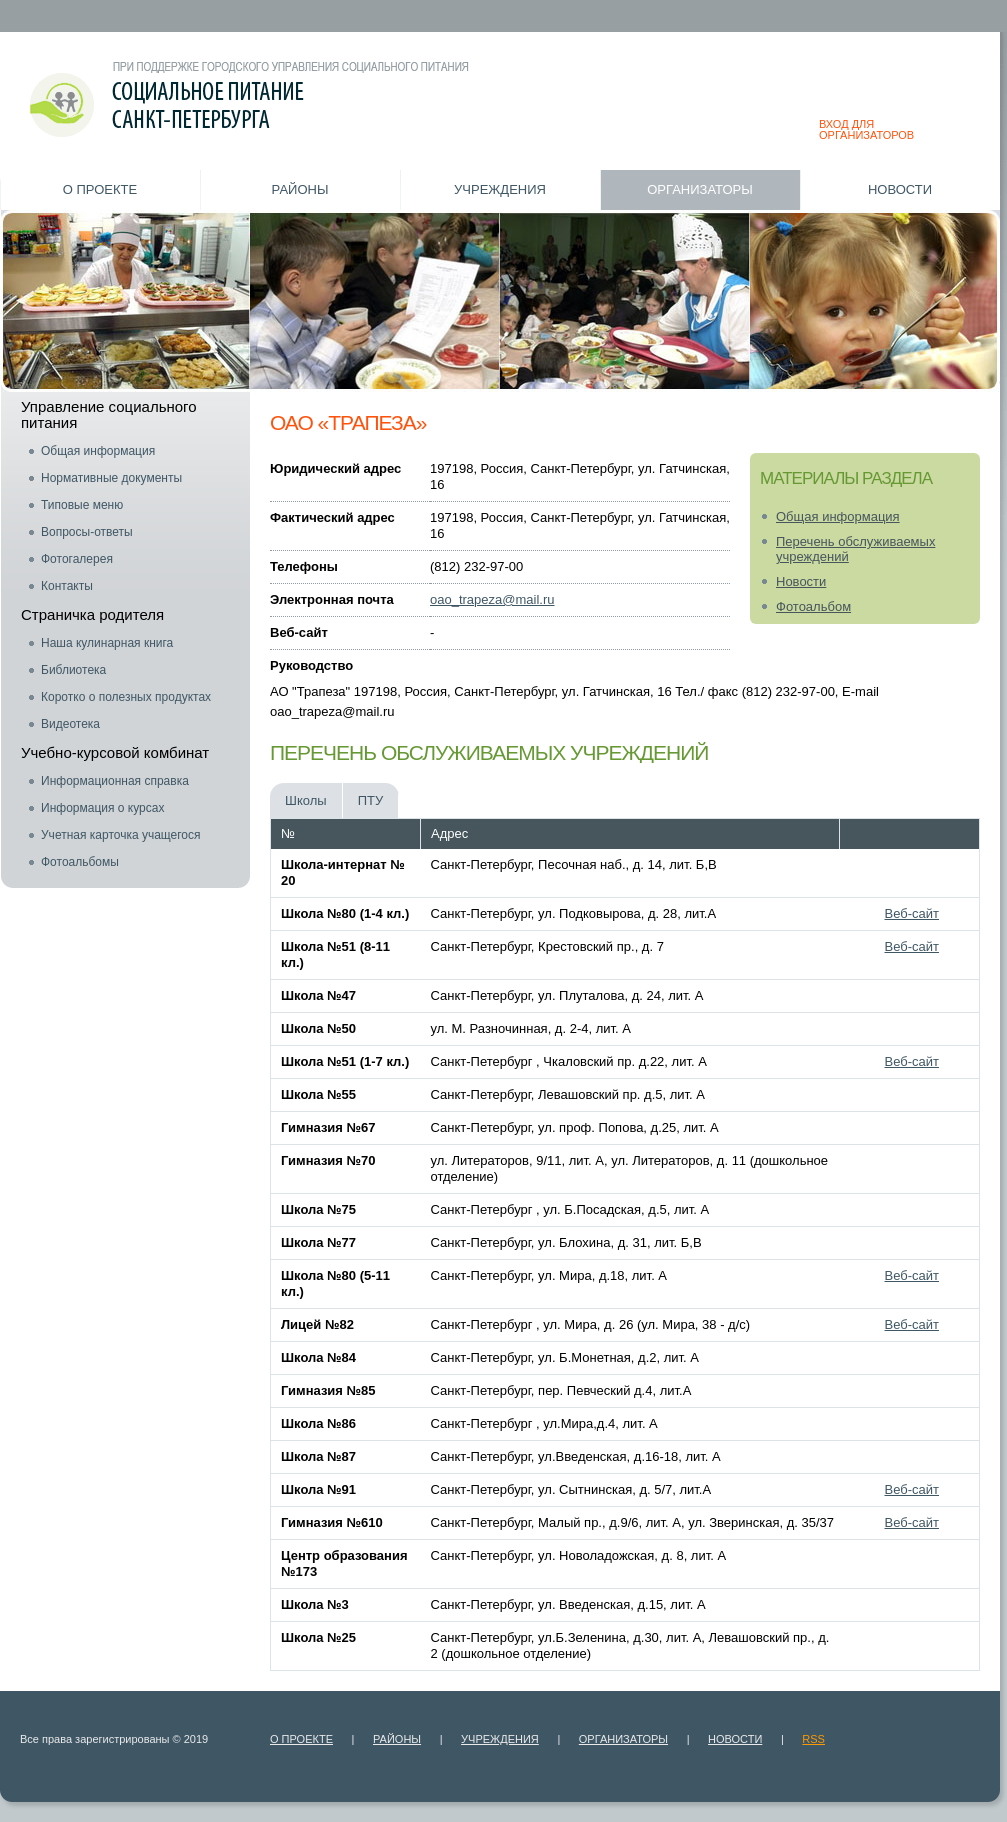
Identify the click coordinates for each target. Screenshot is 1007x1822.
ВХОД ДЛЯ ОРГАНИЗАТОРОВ (866, 129)
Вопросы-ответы (87, 532)
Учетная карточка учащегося (121, 835)
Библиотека (73, 670)
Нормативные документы (111, 478)
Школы (306, 800)
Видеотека (70, 724)
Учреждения (500, 189)
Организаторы (700, 189)
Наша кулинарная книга (107, 643)
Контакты (67, 586)
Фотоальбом (813, 606)
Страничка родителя (92, 614)
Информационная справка (115, 781)
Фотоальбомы (80, 862)
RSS (813, 1739)
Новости (900, 189)
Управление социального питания (109, 414)
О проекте (100, 189)
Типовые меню (82, 505)
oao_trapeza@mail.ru (492, 599)
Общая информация (98, 451)
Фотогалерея (77, 559)
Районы (300, 189)
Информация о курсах (102, 808)
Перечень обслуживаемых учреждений (855, 549)
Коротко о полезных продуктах (126, 697)
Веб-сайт (912, 913)
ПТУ (371, 800)
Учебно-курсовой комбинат (115, 752)
